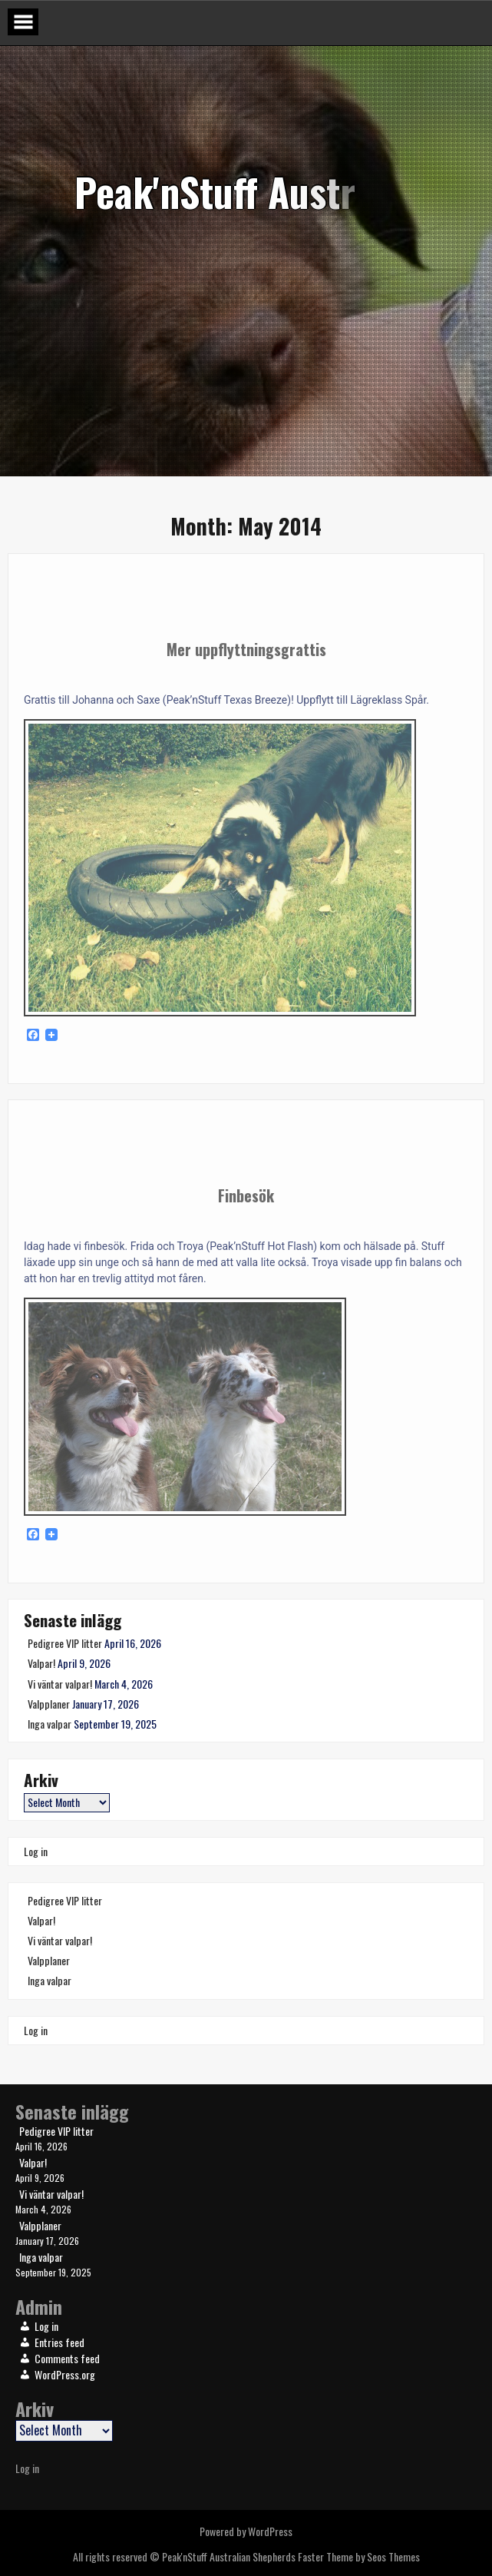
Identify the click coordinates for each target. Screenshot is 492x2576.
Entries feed (59, 2342)
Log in (36, 1851)
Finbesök (246, 1195)
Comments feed (67, 2358)
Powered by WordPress (246, 2531)
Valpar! (41, 1663)
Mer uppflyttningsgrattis (246, 649)
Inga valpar (49, 1724)
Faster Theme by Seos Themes (359, 2556)
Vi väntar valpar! (60, 1684)
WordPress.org (65, 2374)
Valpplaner (49, 1704)
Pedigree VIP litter (65, 1643)
